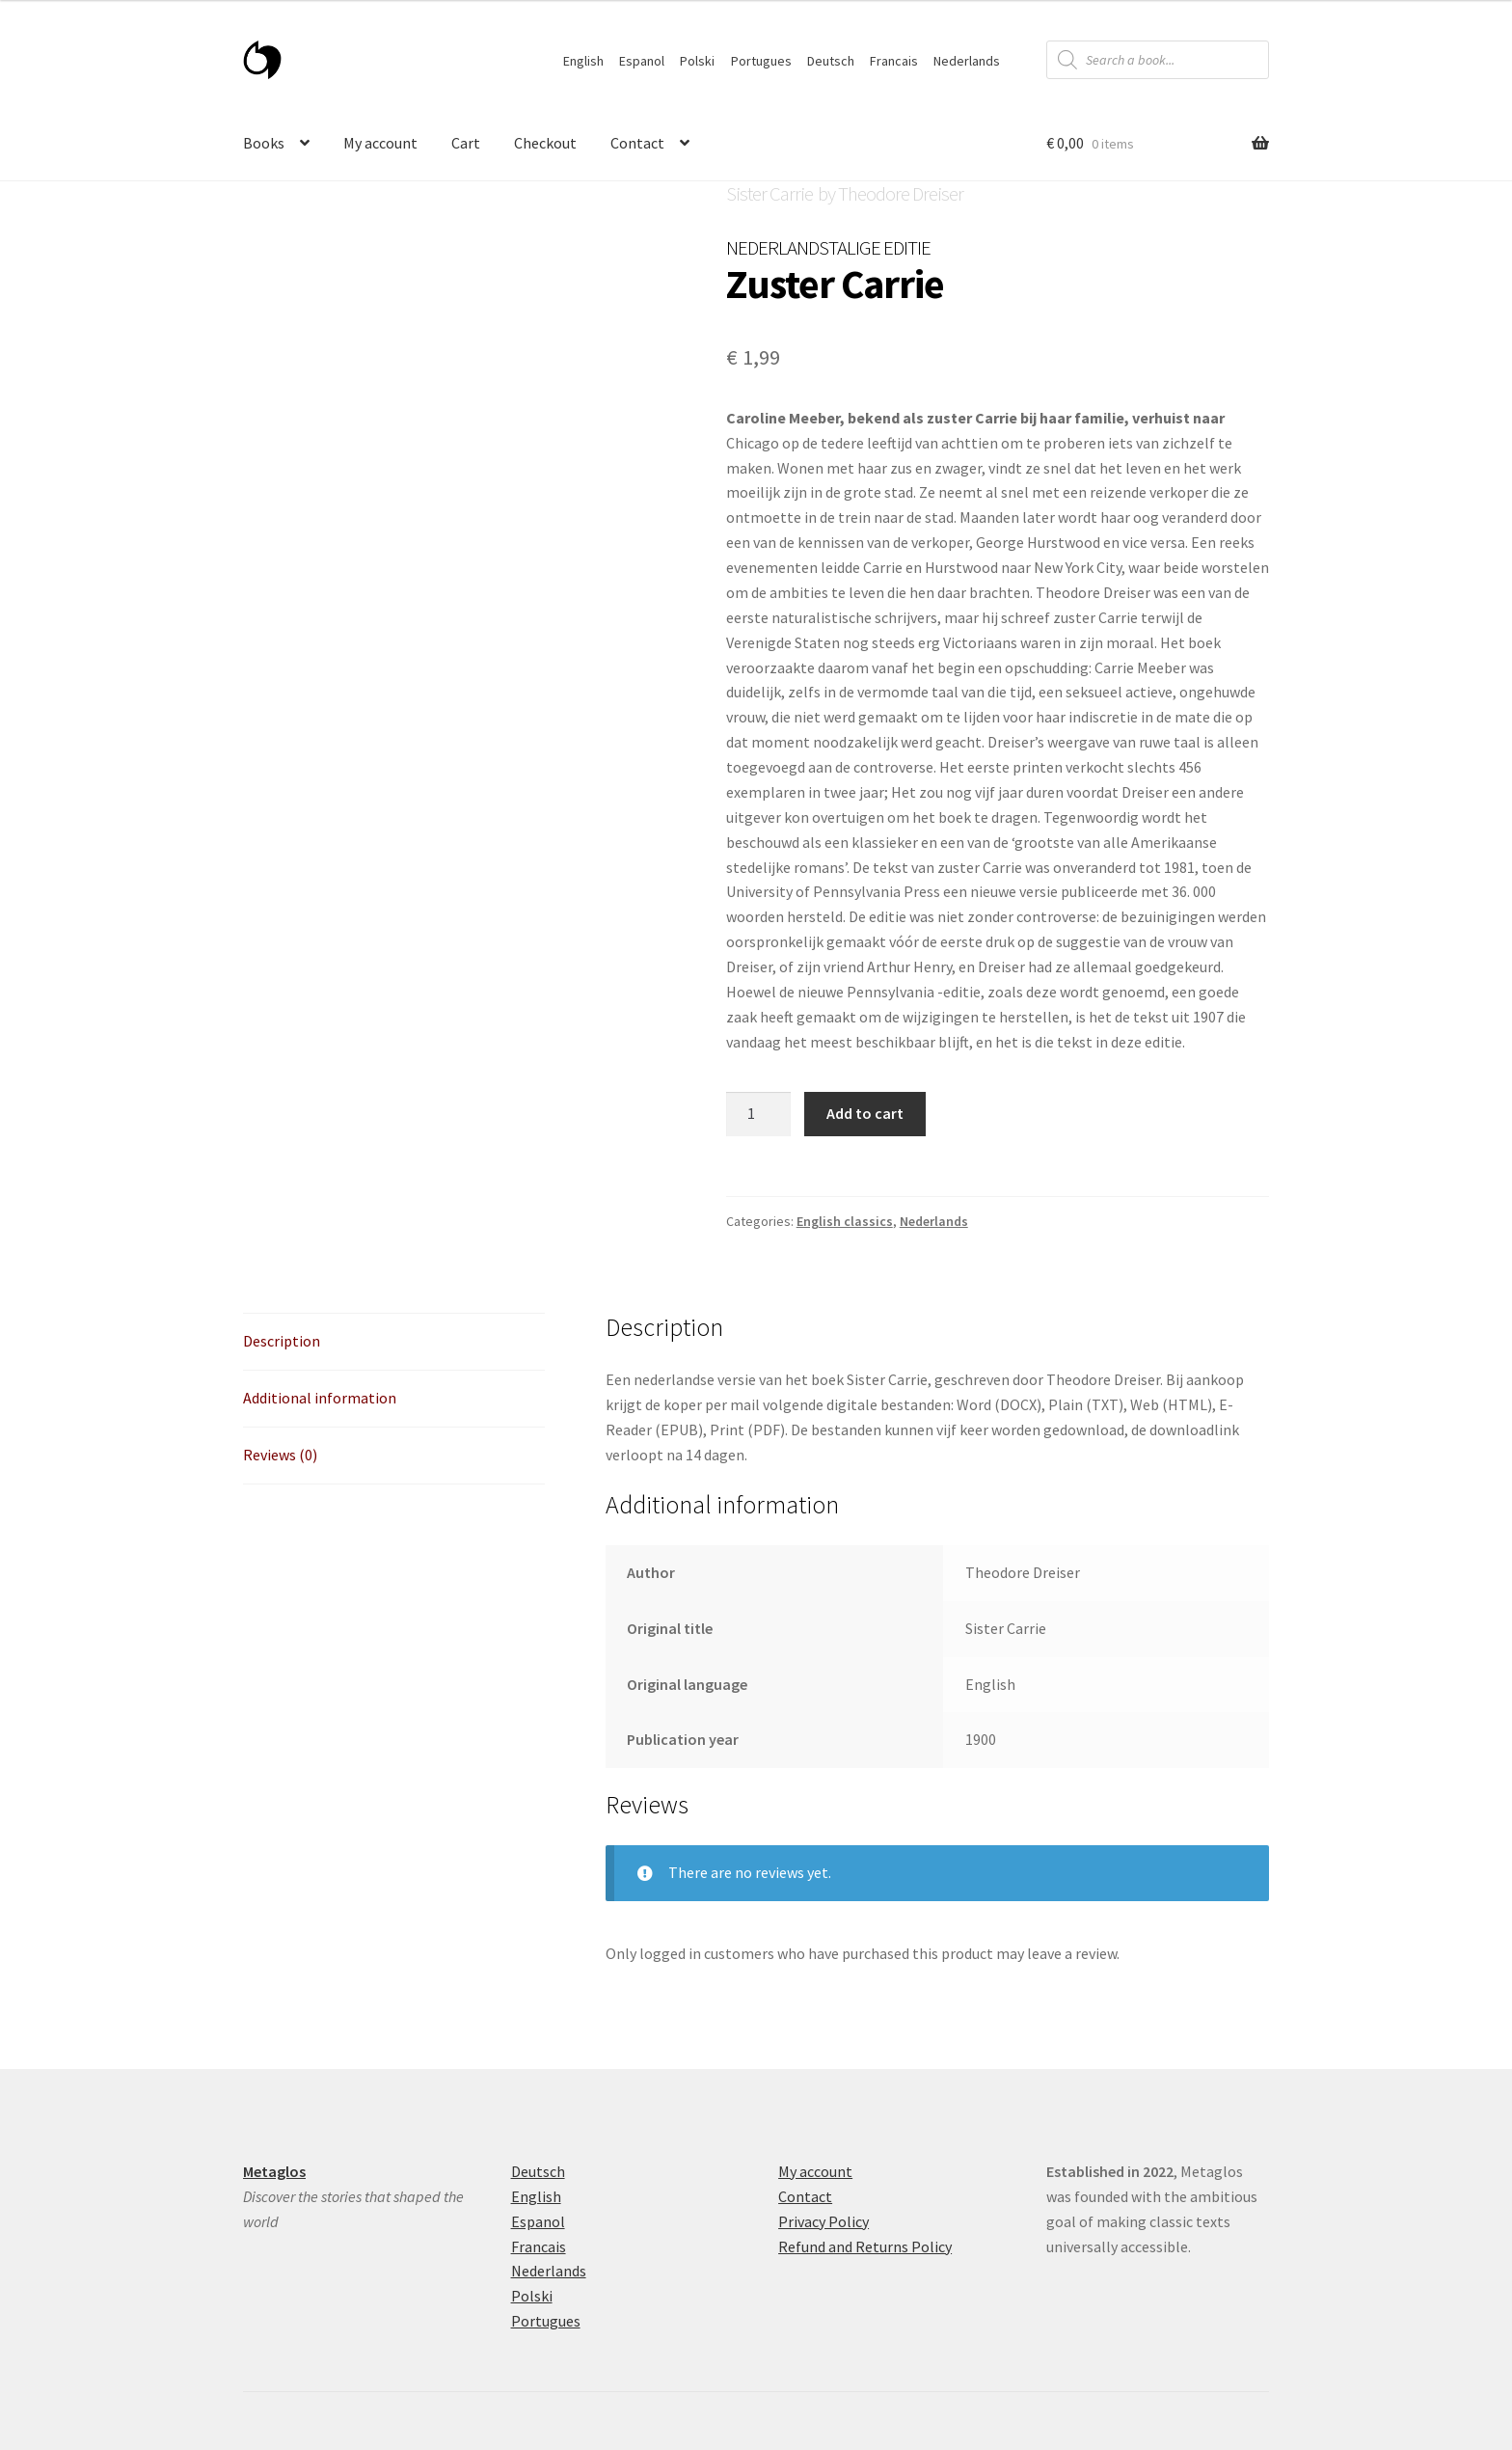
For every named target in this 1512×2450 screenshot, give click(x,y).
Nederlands (966, 60)
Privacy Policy (823, 2221)
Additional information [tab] (319, 1397)
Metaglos (274, 2171)
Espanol (641, 60)
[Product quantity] (759, 1114)
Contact (637, 142)
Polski (697, 60)
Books (263, 142)
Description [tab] (281, 1340)
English (583, 60)
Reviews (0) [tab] (280, 1454)
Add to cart (865, 1113)
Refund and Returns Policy (865, 2246)
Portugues (761, 60)
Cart (465, 142)
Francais (894, 60)
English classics (844, 1221)
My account (380, 142)
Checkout (545, 142)
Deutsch (830, 60)
